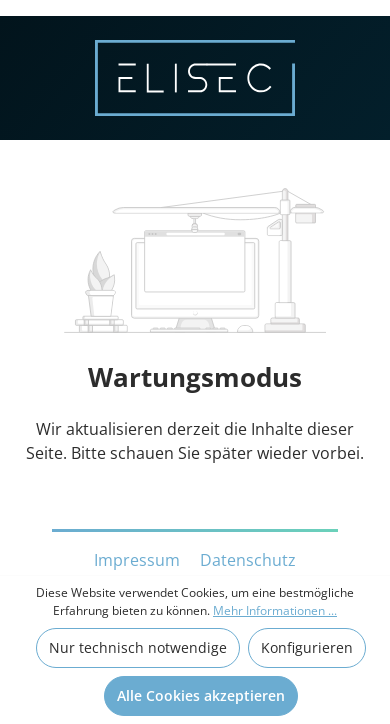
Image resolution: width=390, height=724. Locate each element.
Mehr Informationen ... (275, 610)
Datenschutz (248, 560)
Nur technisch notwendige (138, 647)
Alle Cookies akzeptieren (201, 695)
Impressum (139, 560)
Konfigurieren (307, 647)
